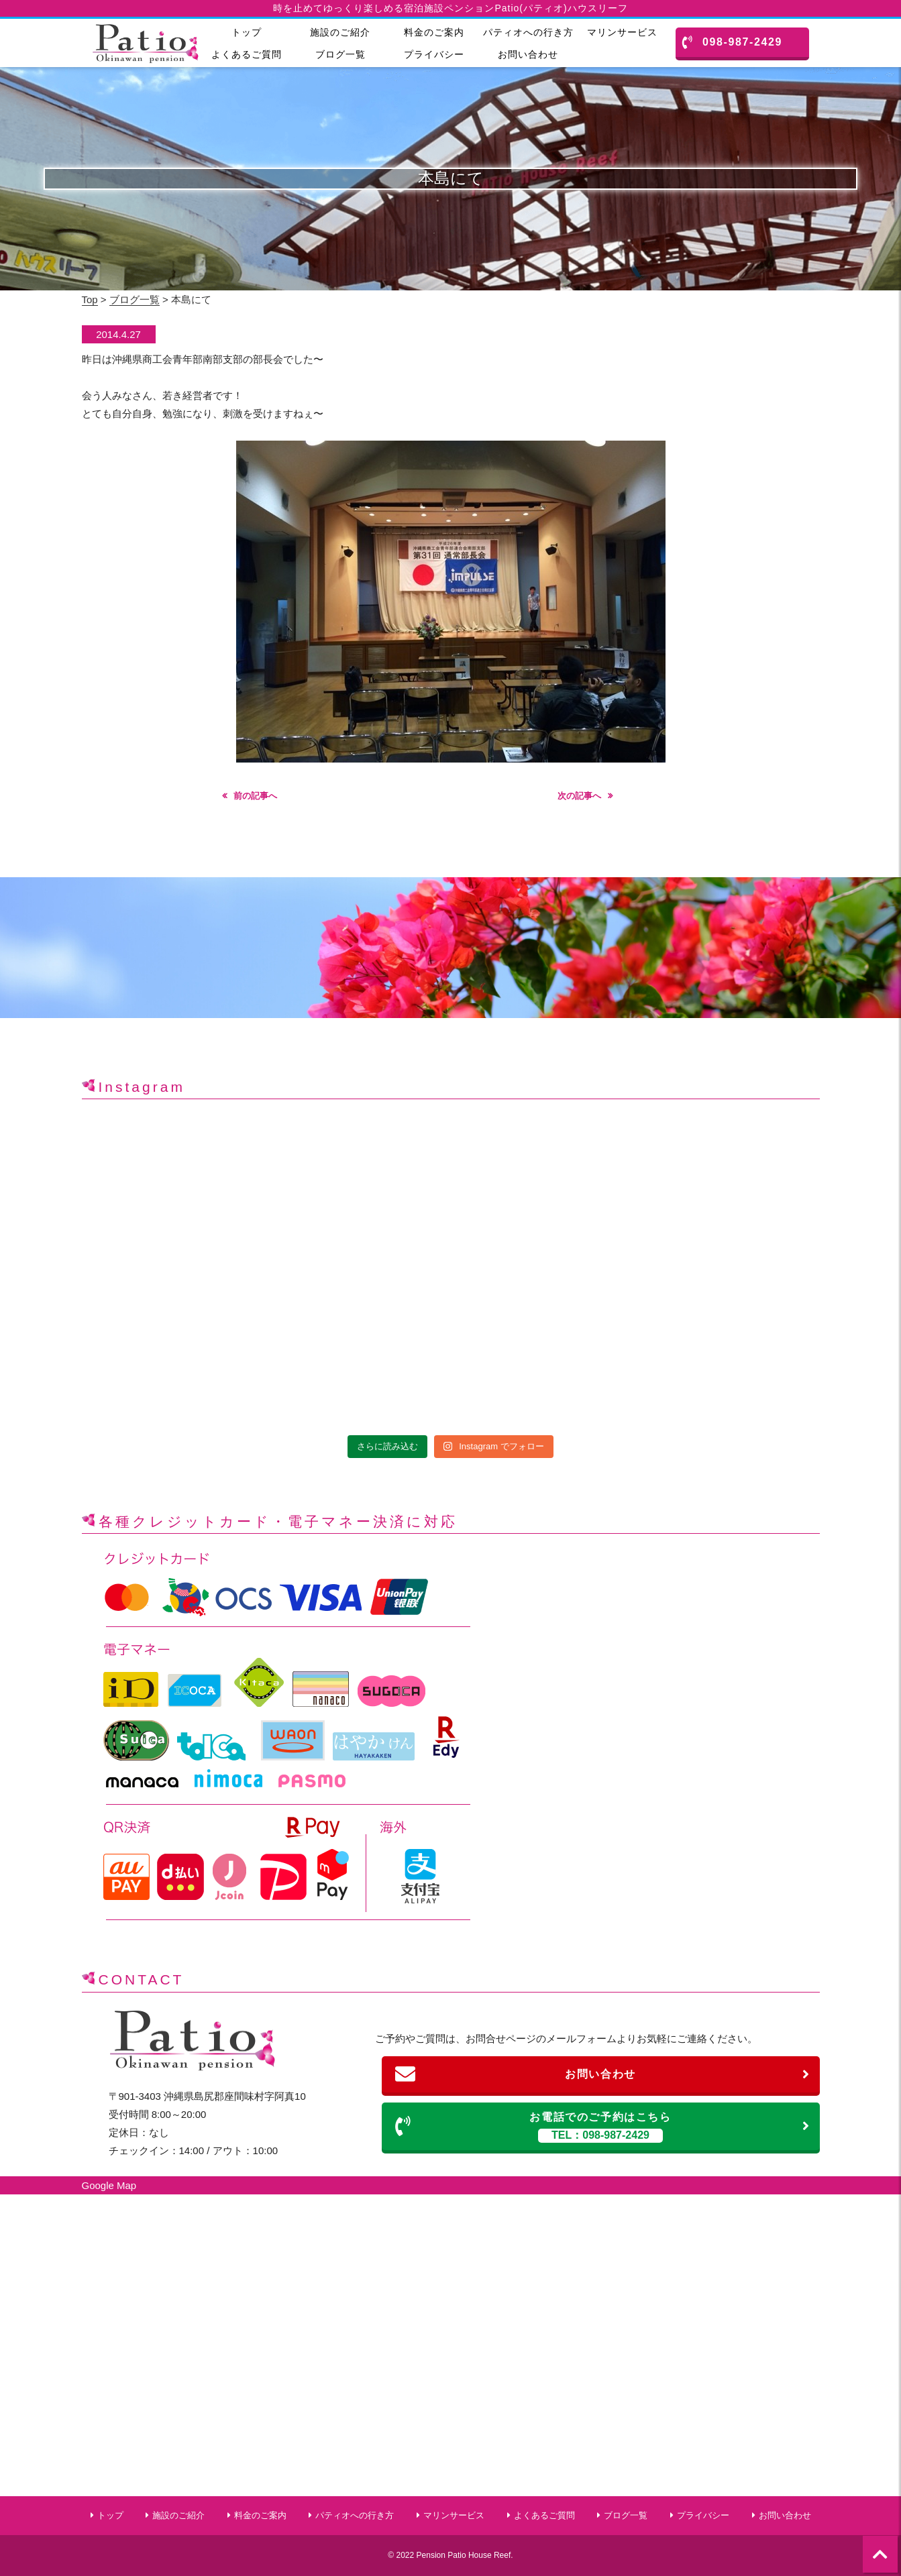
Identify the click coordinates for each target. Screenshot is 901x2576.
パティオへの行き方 (528, 32)
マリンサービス (622, 32)
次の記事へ (579, 796)
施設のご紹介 (340, 32)
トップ (246, 32)
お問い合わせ (528, 54)
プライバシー (434, 54)
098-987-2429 (732, 42)
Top (90, 299)
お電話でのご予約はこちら (602, 2127)
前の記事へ (255, 796)
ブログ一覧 (340, 54)
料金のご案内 (434, 32)
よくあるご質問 (246, 54)
